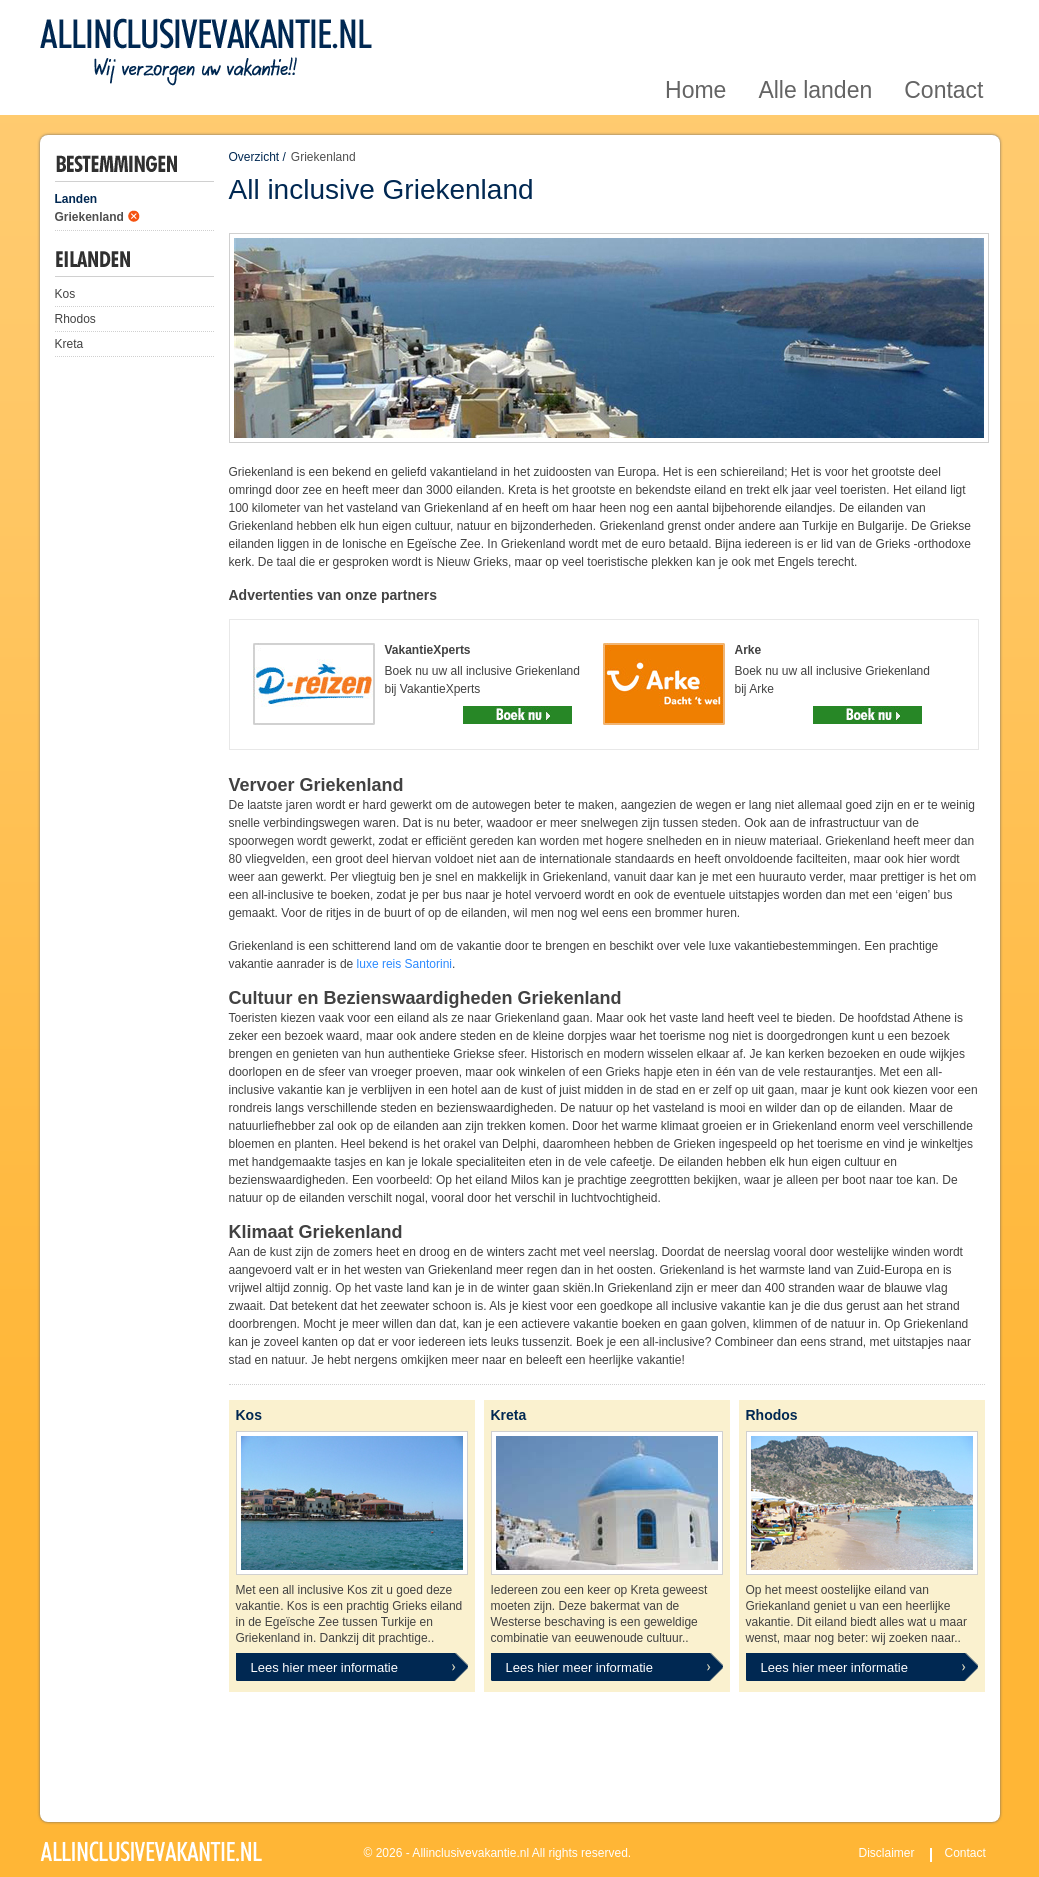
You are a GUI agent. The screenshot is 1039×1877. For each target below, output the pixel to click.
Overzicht (254, 157)
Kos (65, 294)
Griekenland (89, 217)
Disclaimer (887, 1853)
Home (695, 23)
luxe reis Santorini (404, 964)
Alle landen (815, 23)
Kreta (69, 344)
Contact (943, 23)
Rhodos (75, 319)
